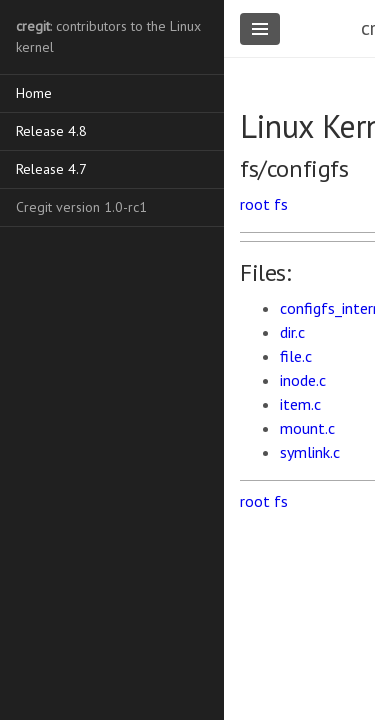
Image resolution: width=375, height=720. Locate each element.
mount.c (307, 428)
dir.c (292, 332)
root (255, 204)
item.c (300, 404)
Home (34, 93)
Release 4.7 (51, 169)
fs (281, 204)
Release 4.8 (51, 131)
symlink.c (310, 452)
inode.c (303, 380)
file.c (296, 356)
